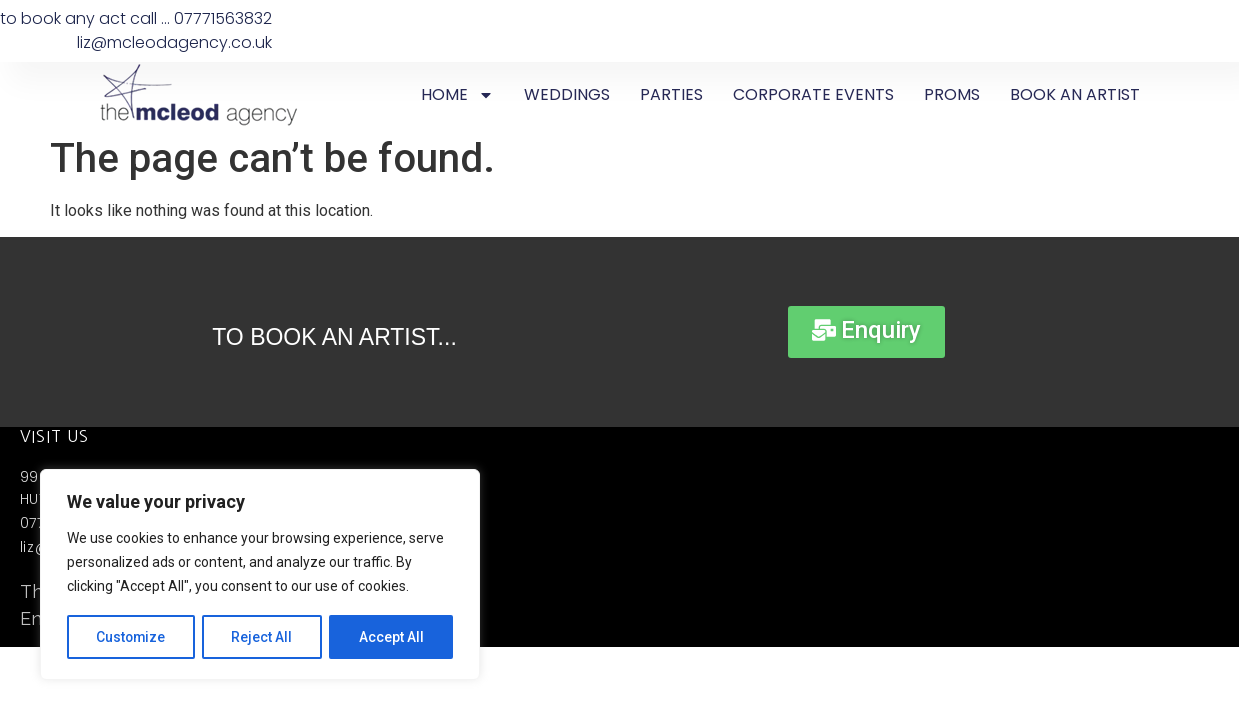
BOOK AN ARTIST (1075, 94)
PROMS (952, 94)
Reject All (263, 637)
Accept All (391, 637)
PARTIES (671, 94)
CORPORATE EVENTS (813, 94)
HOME (457, 95)
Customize (131, 637)
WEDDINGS (567, 94)
